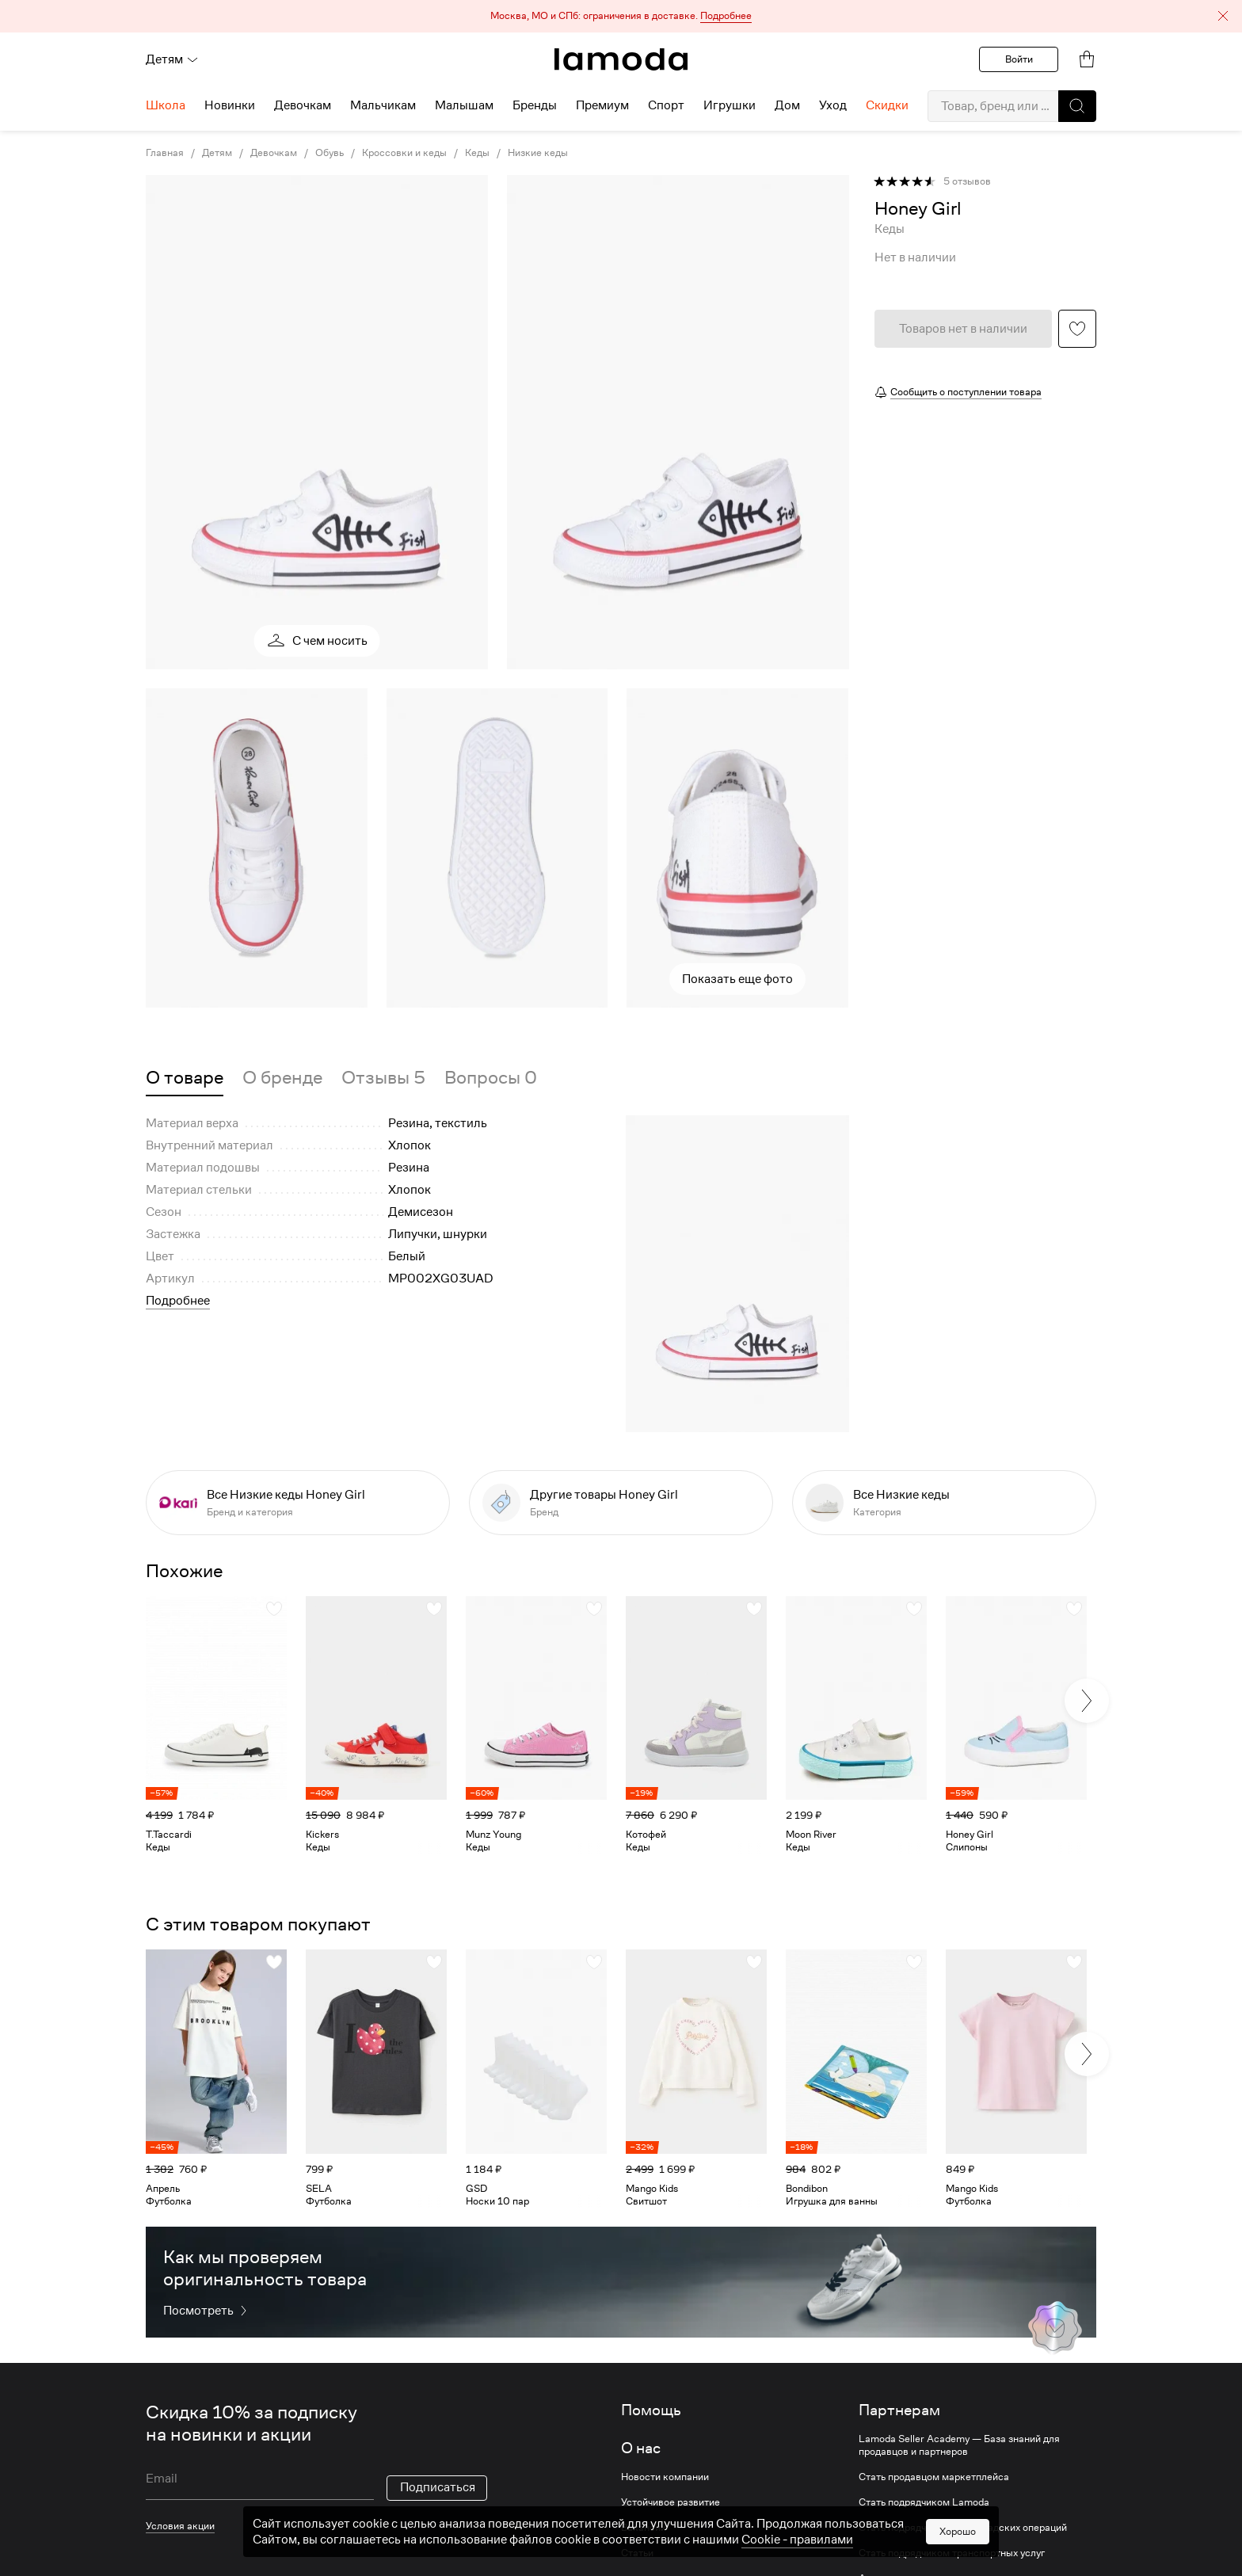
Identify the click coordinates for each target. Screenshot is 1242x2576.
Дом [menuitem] (787, 105)
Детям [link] (217, 153)
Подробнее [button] (178, 1301)
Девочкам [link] (273, 153)
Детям (172, 59)
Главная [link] (165, 153)
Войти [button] (1019, 59)
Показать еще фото (737, 979)
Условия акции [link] (180, 2525)
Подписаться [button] (437, 2487)
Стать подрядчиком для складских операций (963, 2527)
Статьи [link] (637, 2553)
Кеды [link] (477, 153)
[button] (621, 16)
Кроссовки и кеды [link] (404, 153)
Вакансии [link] (643, 2527)
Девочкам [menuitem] (302, 105)
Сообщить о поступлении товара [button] (966, 391)
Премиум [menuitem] (602, 105)
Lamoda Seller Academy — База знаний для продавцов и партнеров (959, 2445)
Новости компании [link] (665, 2477)
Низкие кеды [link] (538, 153)
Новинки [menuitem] (229, 105)
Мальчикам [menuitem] (383, 105)
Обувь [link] (329, 153)
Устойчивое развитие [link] (670, 2502)
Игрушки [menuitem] (729, 105)
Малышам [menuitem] (464, 105)
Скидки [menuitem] (887, 105)
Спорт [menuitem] (666, 105)
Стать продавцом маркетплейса (934, 2477)
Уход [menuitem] (833, 105)
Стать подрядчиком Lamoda (924, 2502)
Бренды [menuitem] (534, 105)
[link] (621, 59)
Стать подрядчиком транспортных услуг (952, 2553)
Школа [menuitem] (165, 105)
